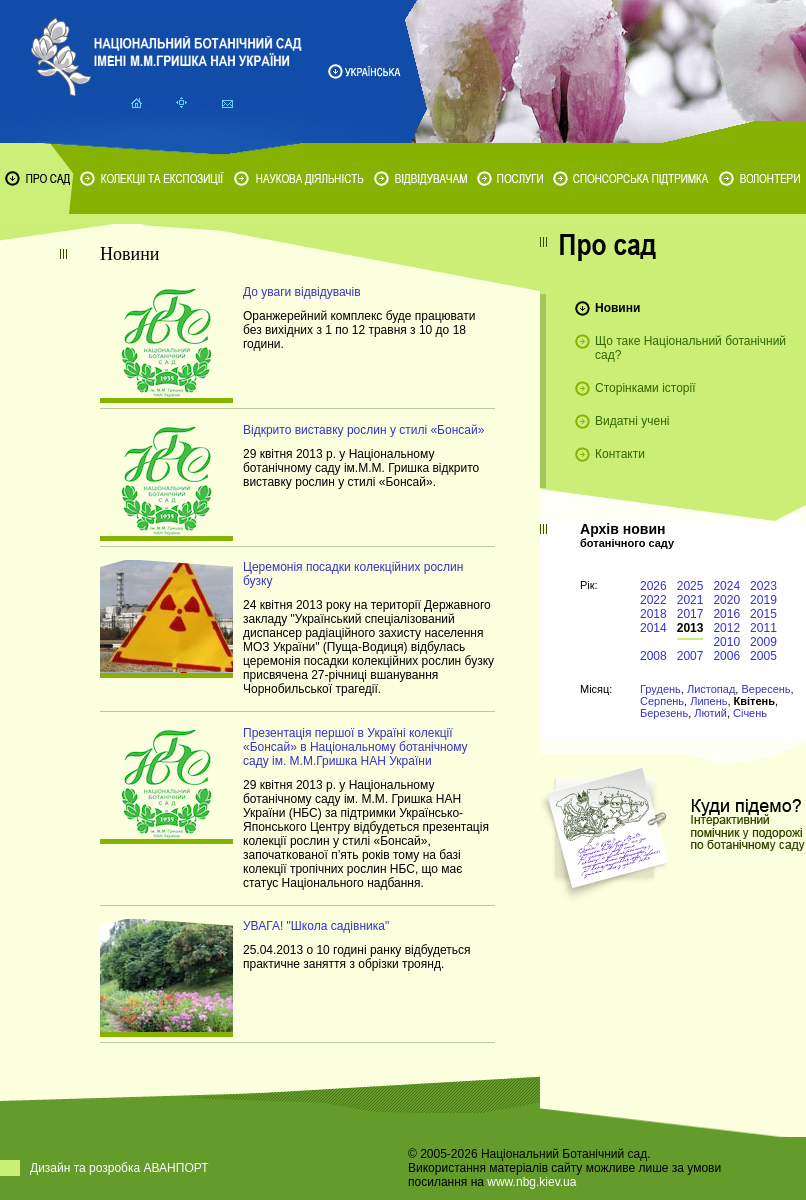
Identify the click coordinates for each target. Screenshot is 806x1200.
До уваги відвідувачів (302, 292)
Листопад (711, 689)
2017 (690, 614)
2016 (726, 614)
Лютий (710, 713)
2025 (690, 586)
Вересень (765, 689)
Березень (664, 713)
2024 (726, 586)
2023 (763, 586)
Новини (617, 308)
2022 (653, 600)
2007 (690, 656)
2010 (726, 642)
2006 (726, 656)
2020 (726, 600)
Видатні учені (632, 421)
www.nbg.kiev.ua (531, 1182)
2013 (690, 628)
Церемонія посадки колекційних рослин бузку (353, 574)
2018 (653, 614)
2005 (763, 656)
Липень (708, 701)
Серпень (662, 701)
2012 (726, 628)
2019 (763, 600)
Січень (750, 713)
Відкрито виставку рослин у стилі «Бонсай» (363, 430)
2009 (763, 642)
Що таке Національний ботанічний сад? (690, 348)
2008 (653, 656)
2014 (653, 628)
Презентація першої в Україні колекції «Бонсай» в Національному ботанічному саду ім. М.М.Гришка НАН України (355, 747)
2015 (763, 614)
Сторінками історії (645, 388)
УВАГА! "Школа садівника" (316, 926)
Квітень (754, 701)
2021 (690, 600)
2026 (653, 586)
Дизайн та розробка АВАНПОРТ (119, 1168)
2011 (763, 628)
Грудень (660, 689)
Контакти (620, 454)
